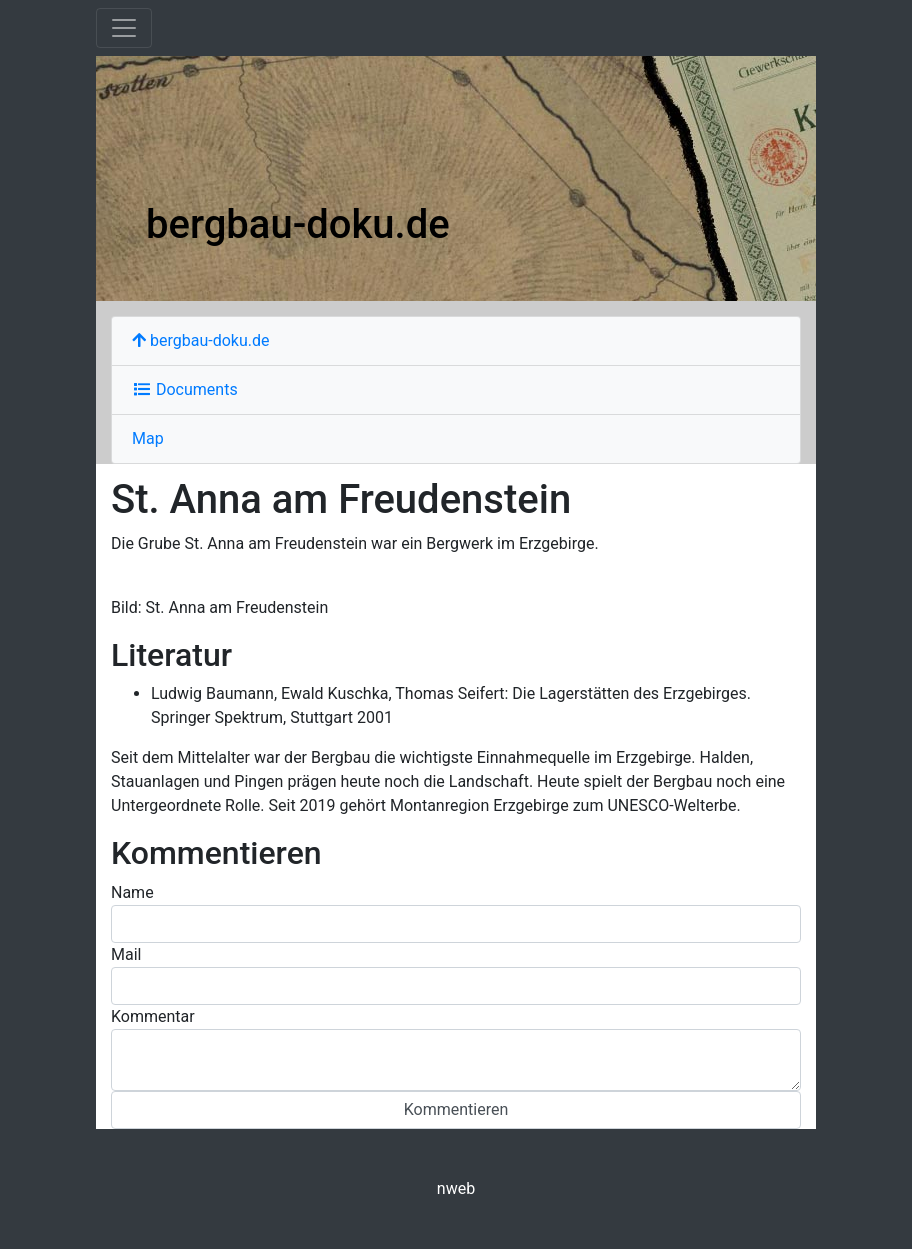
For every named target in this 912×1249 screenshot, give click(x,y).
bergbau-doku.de (298, 224)
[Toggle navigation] (124, 28)
